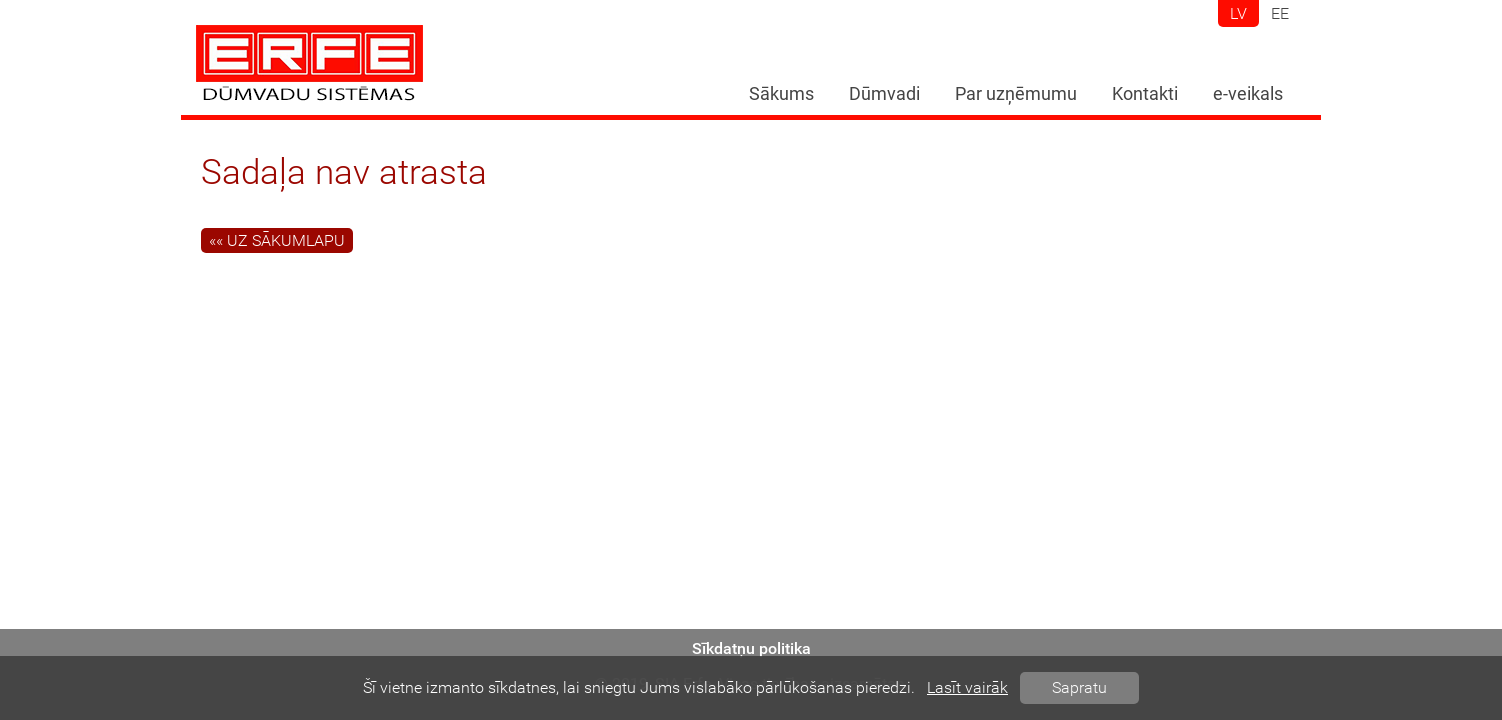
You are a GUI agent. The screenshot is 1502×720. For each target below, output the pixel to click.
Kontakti (1145, 94)
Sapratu (1079, 687)
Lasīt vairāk (967, 687)
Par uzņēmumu (1016, 94)
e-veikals (1248, 94)
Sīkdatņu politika (751, 648)
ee (1280, 13)
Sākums (781, 94)
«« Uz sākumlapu (277, 240)
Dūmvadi (884, 94)
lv (1238, 13)
